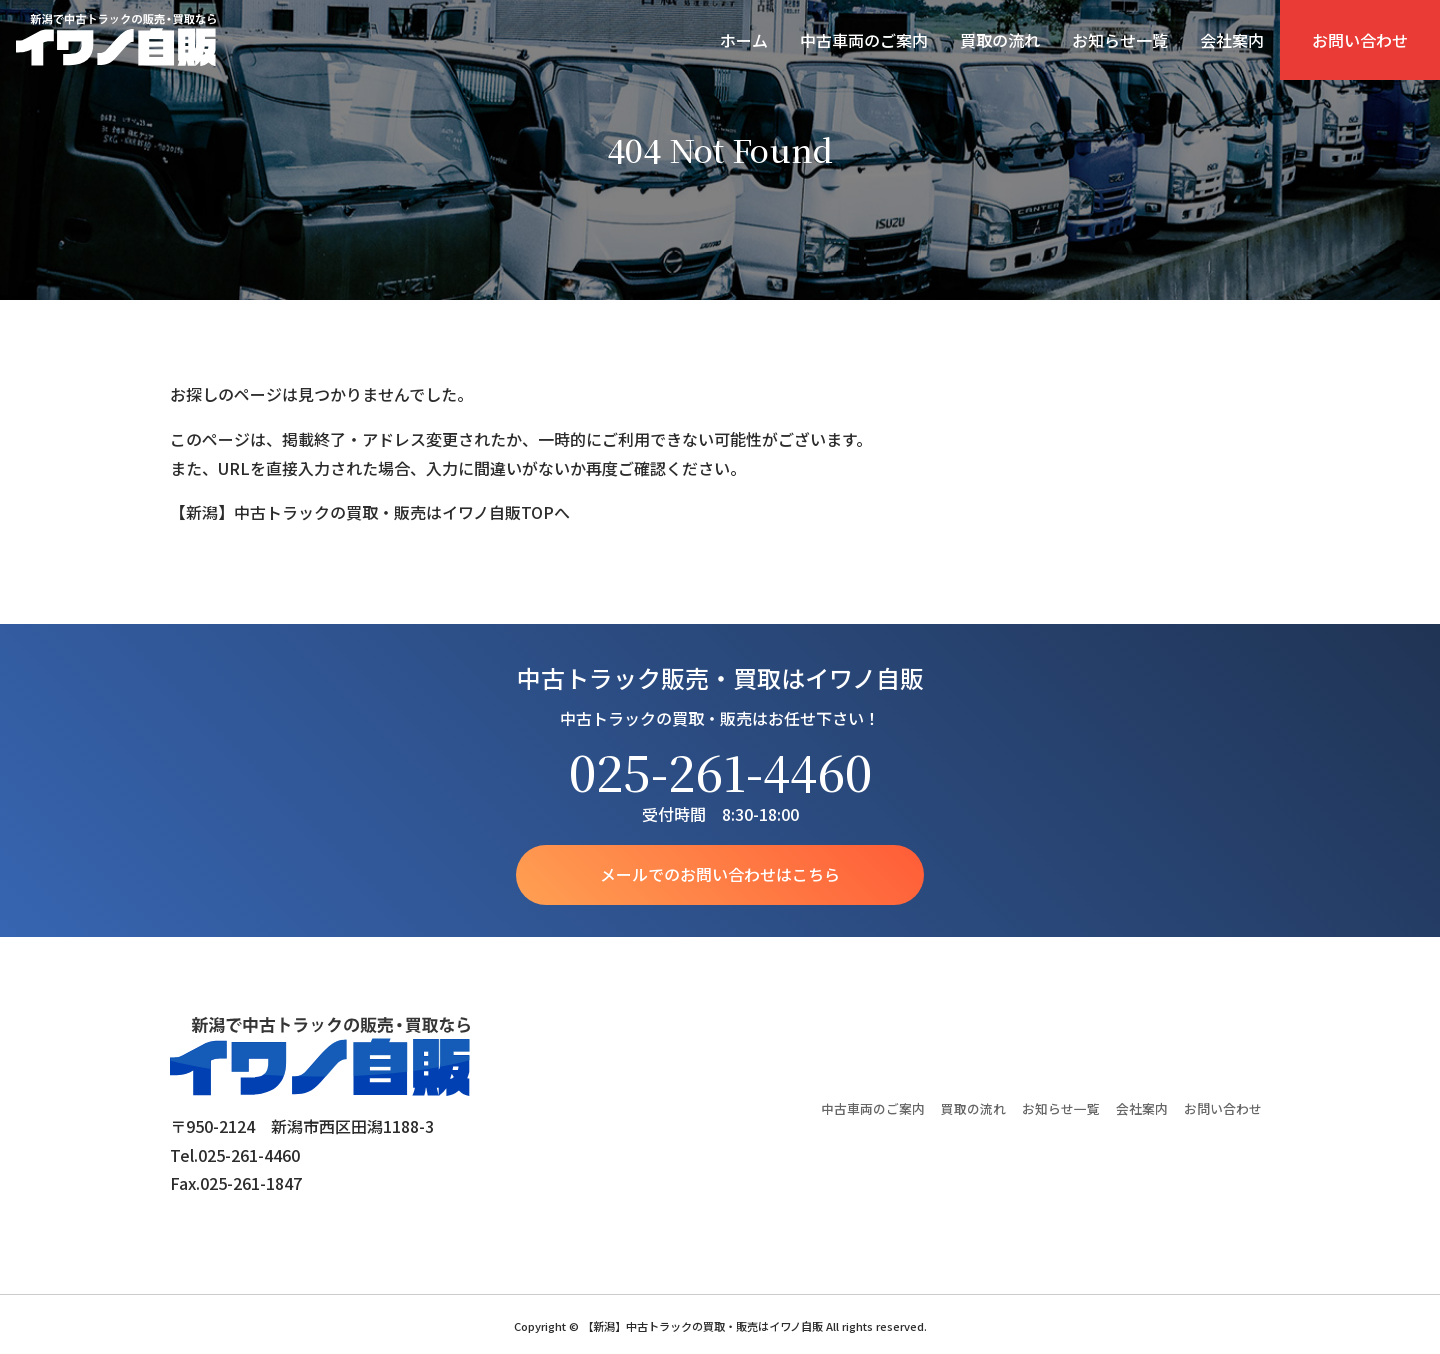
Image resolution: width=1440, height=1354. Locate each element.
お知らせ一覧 (1120, 40)
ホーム (744, 40)
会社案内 (1232, 40)
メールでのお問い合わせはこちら (720, 875)
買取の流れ (1000, 40)
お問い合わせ (1360, 40)
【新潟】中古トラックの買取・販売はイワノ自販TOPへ (370, 512)
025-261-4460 (720, 771)
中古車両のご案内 (864, 40)
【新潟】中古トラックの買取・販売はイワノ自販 (116, 40)
